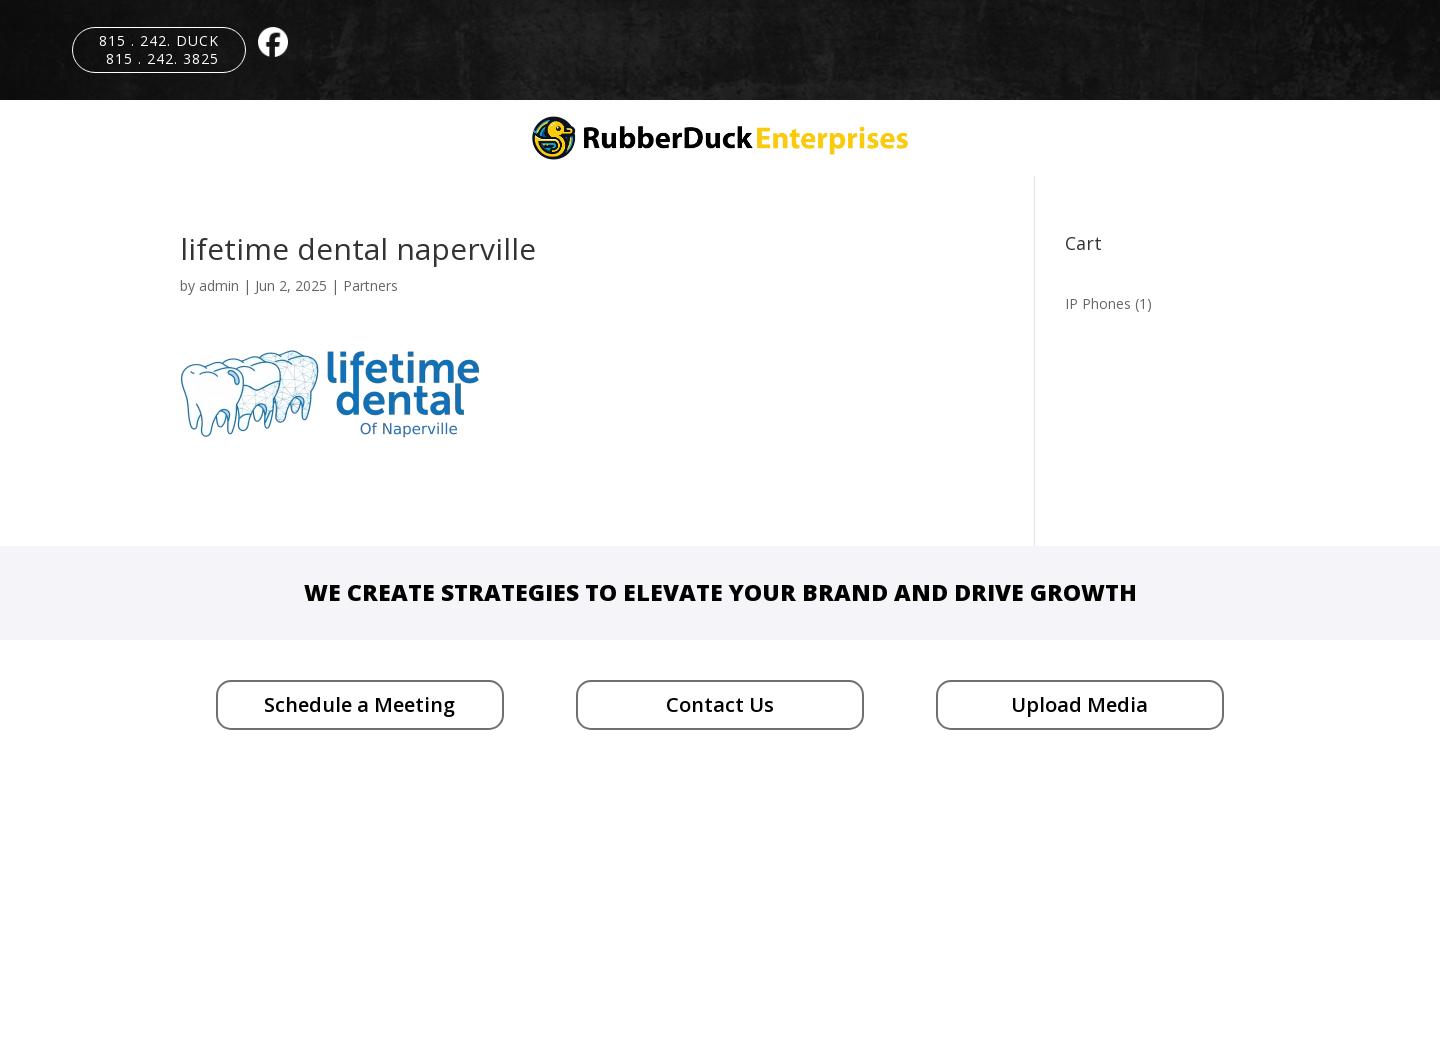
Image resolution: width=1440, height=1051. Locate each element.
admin (219, 285)
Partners (370, 285)
